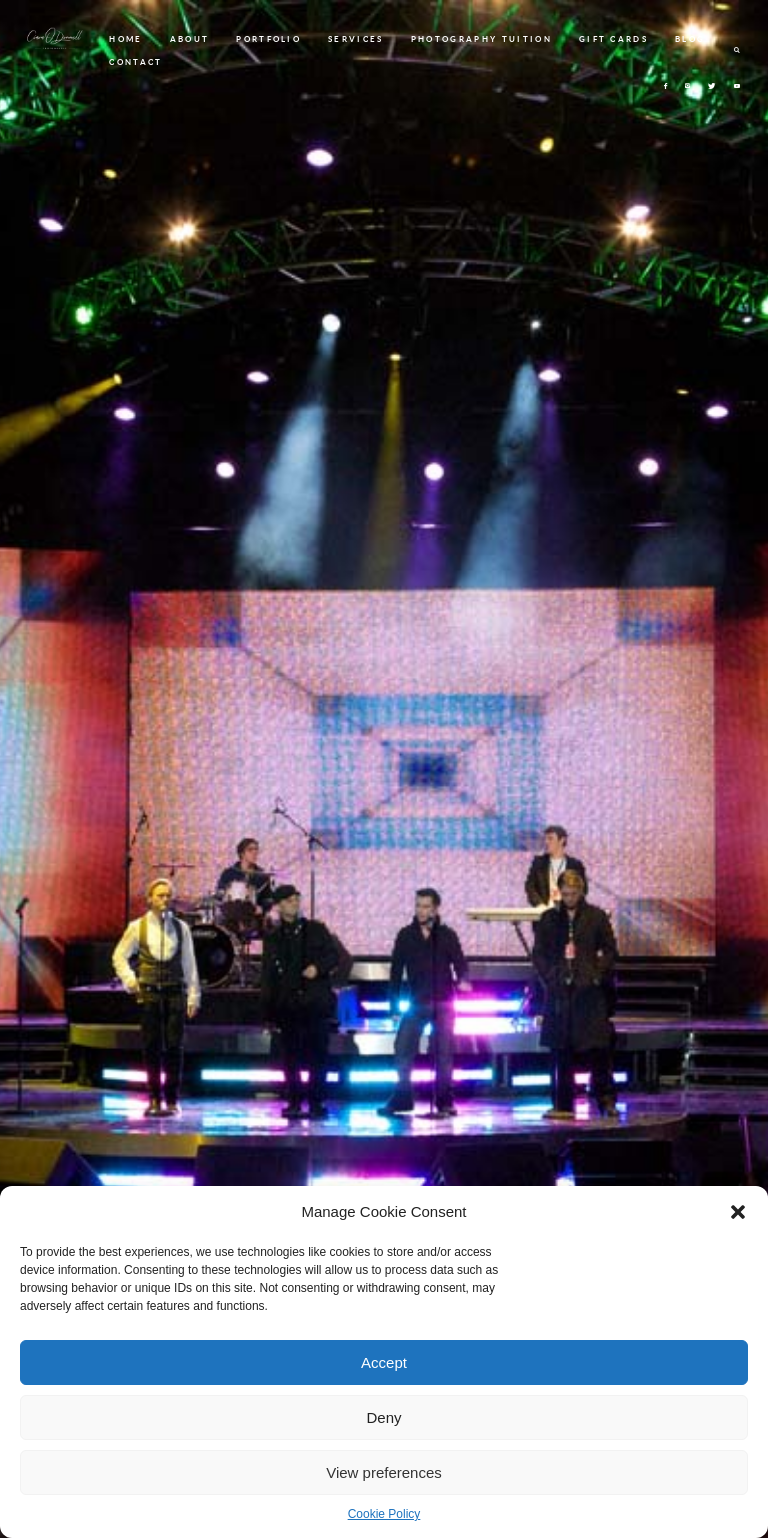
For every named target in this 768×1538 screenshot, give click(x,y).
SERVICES (356, 39)
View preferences (384, 1472)
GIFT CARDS (613, 39)
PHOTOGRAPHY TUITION (481, 39)
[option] (384, 769)
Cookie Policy (384, 1514)
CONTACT (135, 62)
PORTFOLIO (268, 39)
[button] (738, 1212)
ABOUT (190, 39)
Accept (384, 1362)
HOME (125, 39)
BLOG (690, 39)
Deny (383, 1417)
